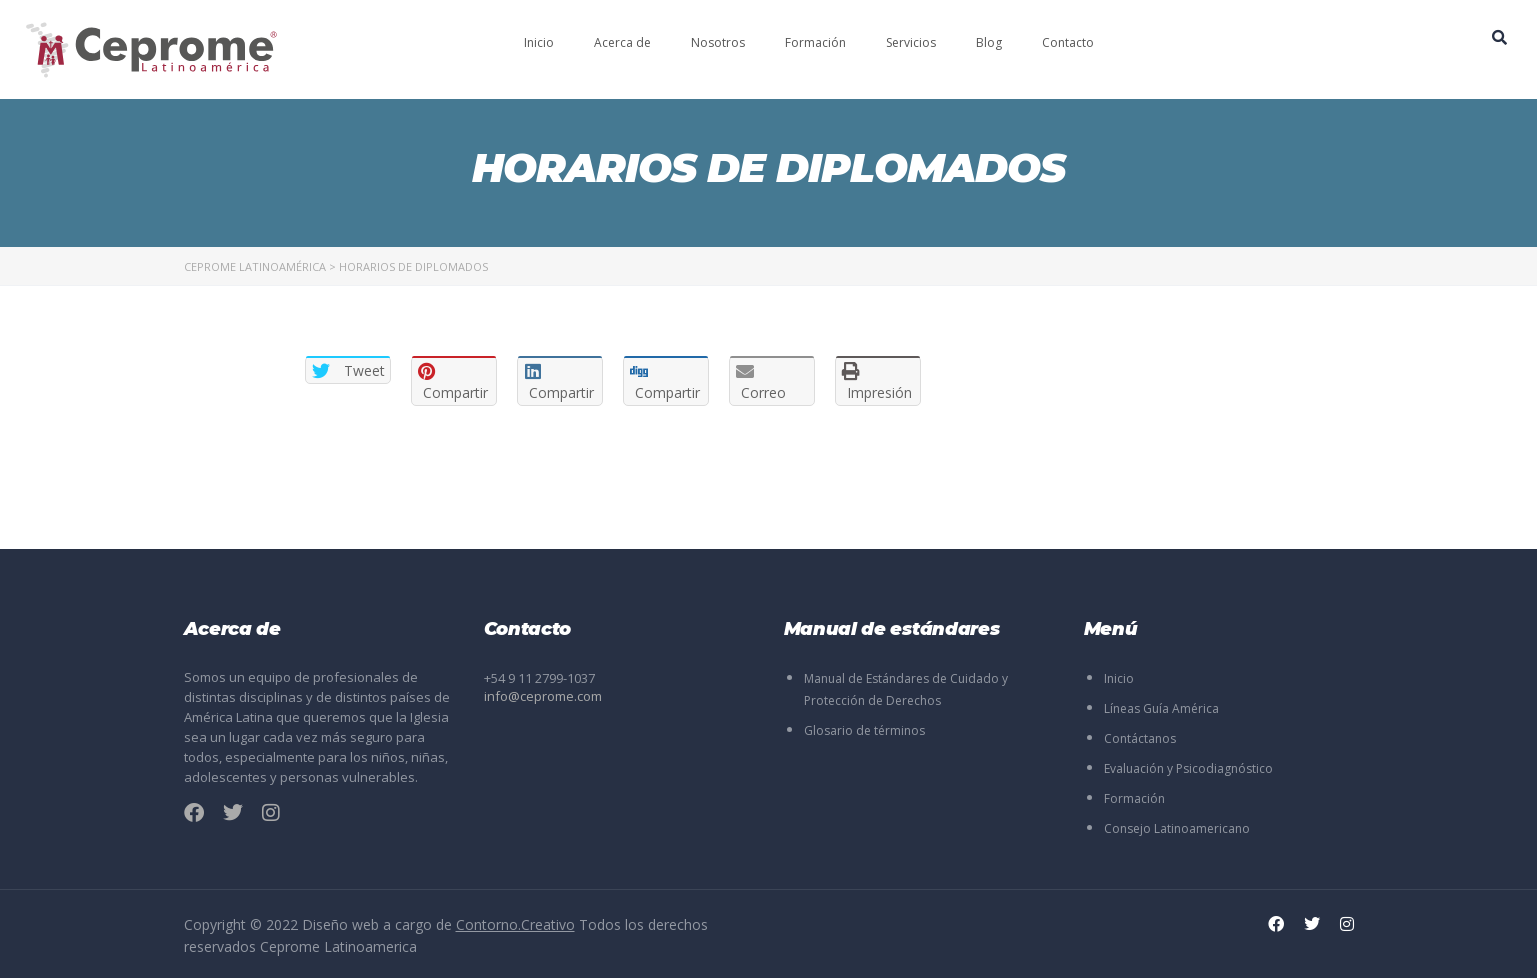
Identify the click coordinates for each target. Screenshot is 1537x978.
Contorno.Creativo (515, 924)
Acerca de (622, 42)
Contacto (1068, 42)
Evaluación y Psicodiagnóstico (1188, 768)
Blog (989, 42)
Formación (815, 42)
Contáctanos (1140, 738)
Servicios (911, 42)
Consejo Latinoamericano (1177, 828)
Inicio (539, 42)
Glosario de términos (864, 730)
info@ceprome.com (543, 696)
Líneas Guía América (1161, 708)
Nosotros (718, 42)
